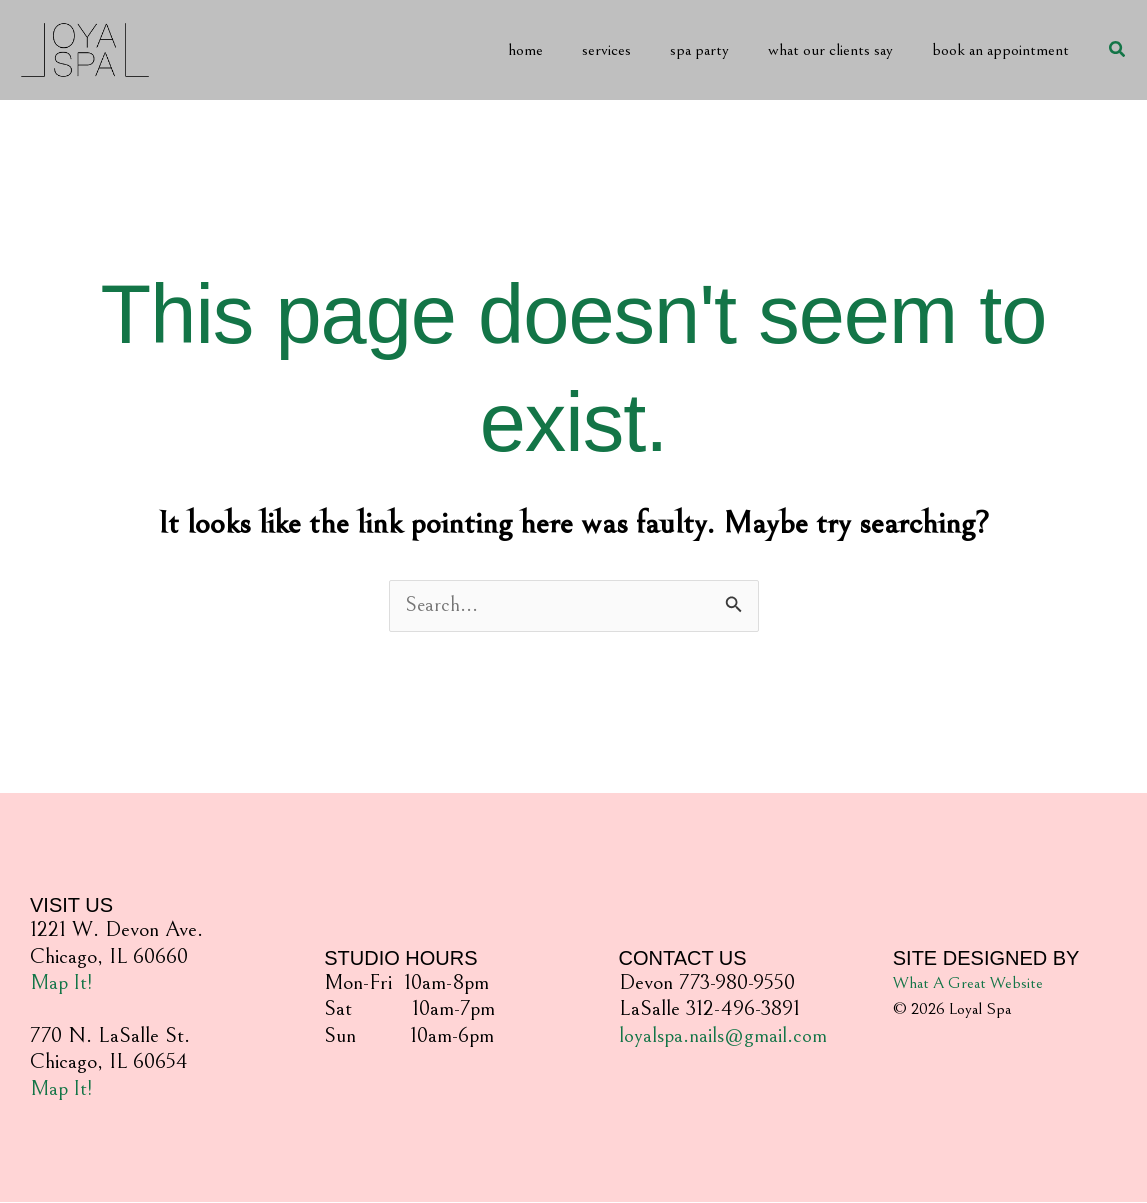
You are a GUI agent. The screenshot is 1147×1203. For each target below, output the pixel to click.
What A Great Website (968, 984)
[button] (1118, 50)
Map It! (62, 983)
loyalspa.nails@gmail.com (724, 1036)
